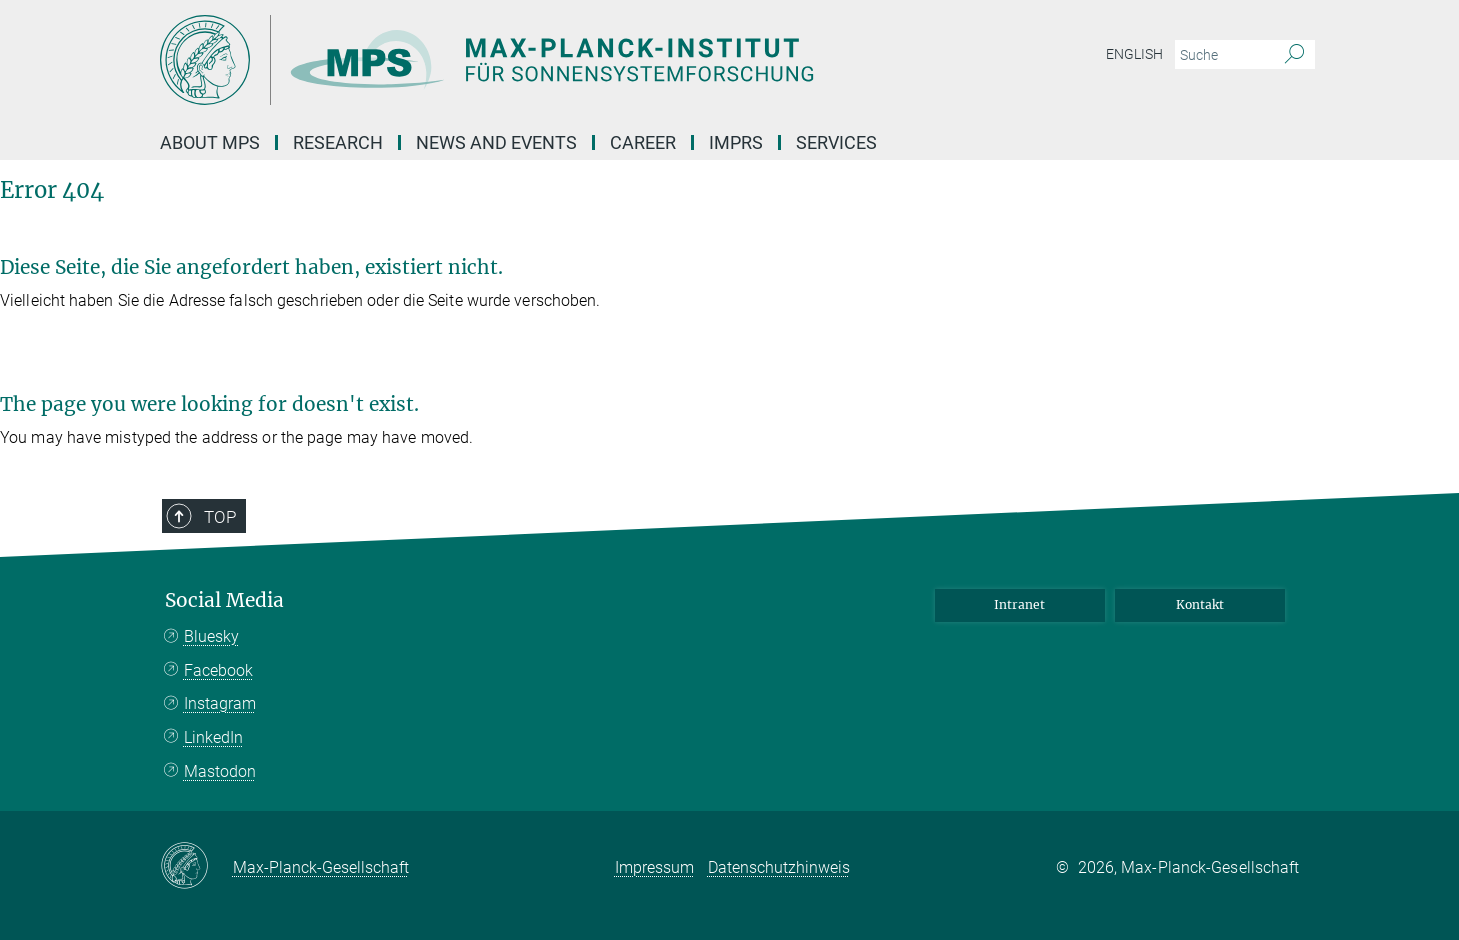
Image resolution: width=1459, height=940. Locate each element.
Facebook (218, 670)
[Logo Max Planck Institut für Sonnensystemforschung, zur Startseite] (535, 60)
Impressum (654, 867)
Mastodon (220, 771)
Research (338, 142)
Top (220, 517)
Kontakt (1200, 604)
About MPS (210, 142)
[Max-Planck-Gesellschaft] (196, 867)
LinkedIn (213, 737)
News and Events (496, 142)
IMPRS (736, 142)
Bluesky (211, 636)
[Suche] (1294, 55)
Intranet (1019, 604)
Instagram (220, 703)
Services (836, 142)
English (1134, 54)
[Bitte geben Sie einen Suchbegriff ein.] (1222, 55)
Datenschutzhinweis (779, 867)
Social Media (224, 600)
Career (643, 142)
